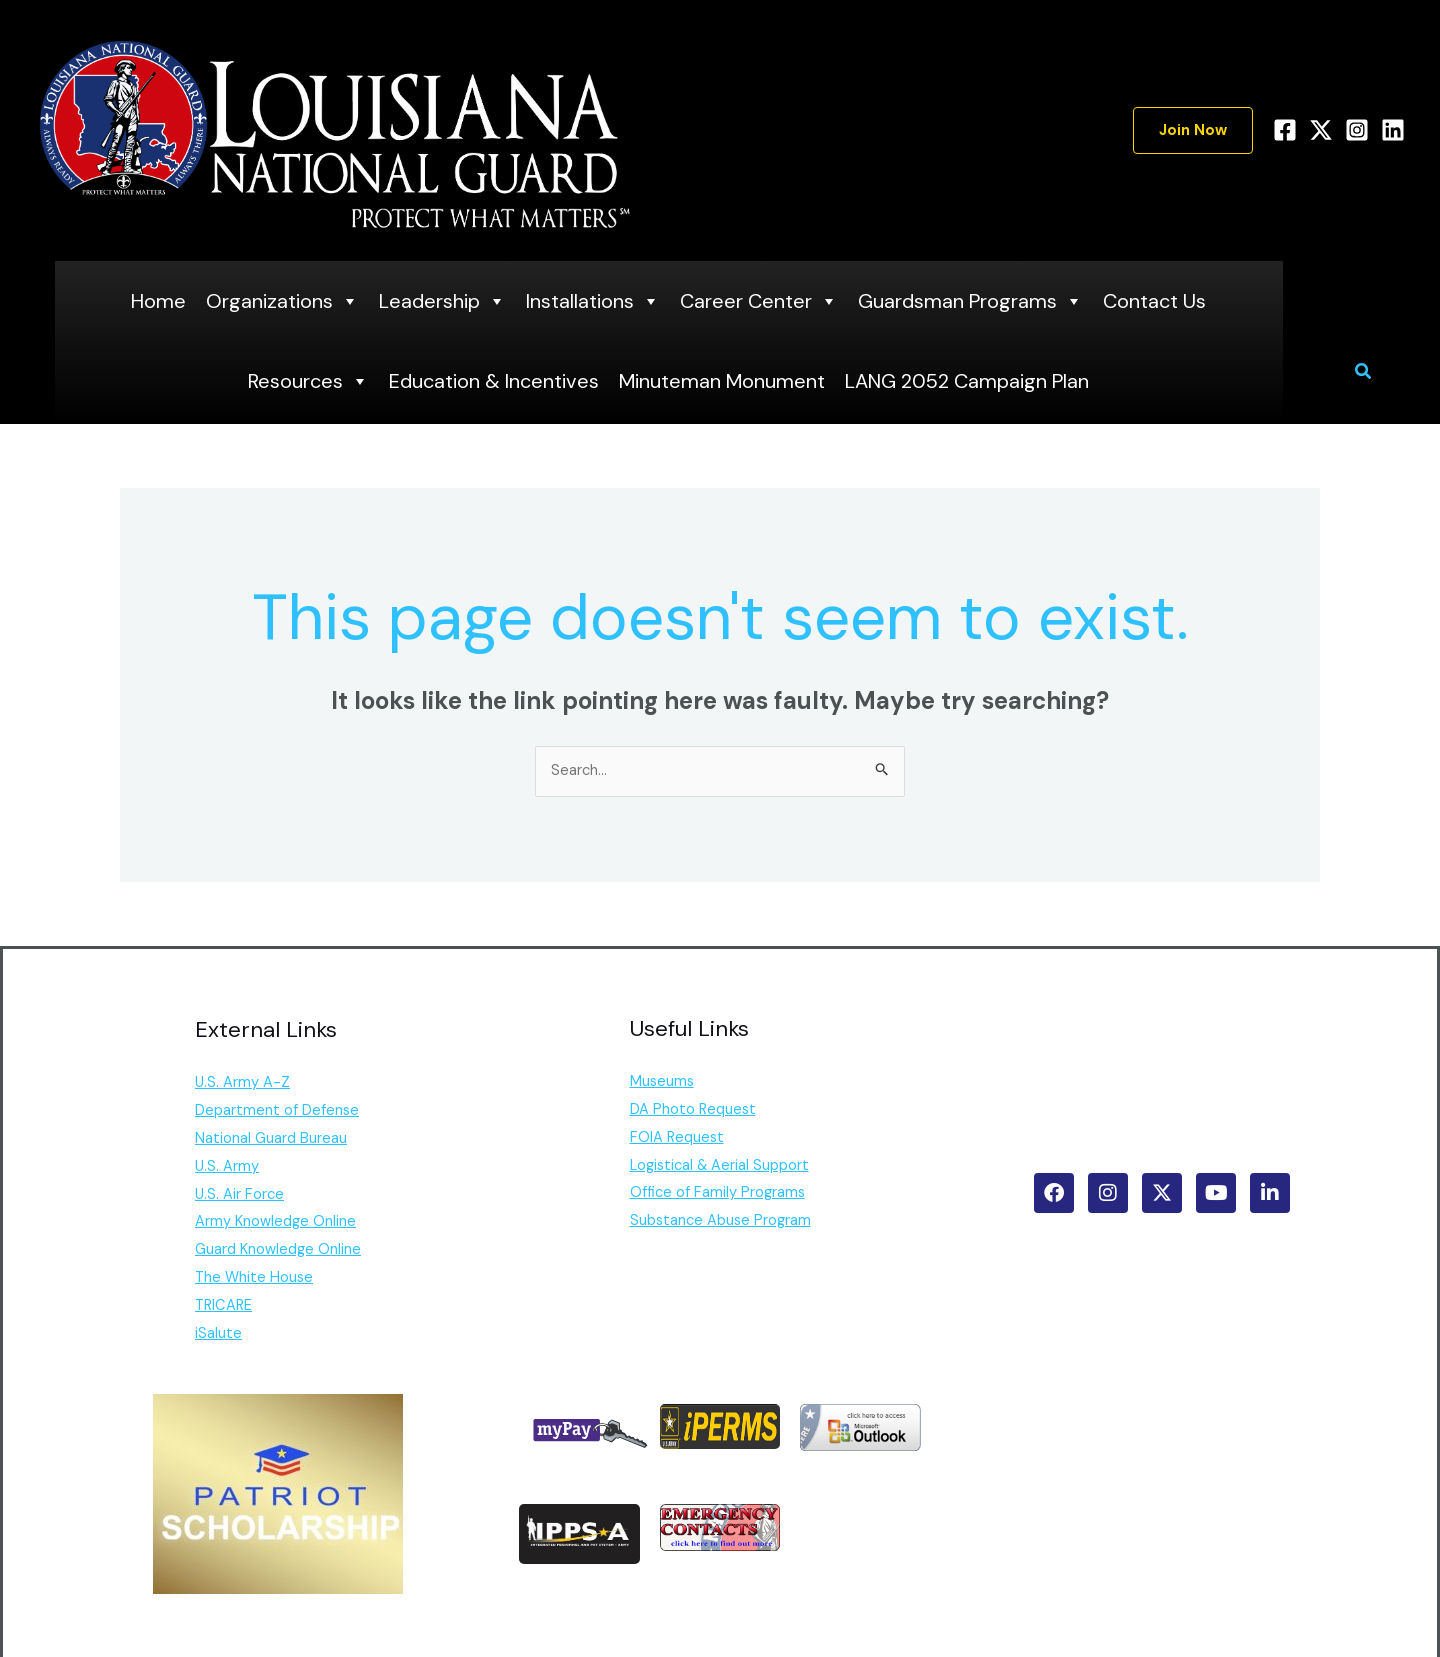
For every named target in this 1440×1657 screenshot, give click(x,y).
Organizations (282, 301)
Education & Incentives (494, 381)
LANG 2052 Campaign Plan (967, 381)
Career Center (759, 301)
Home (158, 301)
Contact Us (1154, 301)
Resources (308, 381)
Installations (593, 301)
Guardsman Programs (970, 301)
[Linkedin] (1393, 130)
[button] (1193, 130)
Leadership (442, 301)
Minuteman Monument (722, 381)
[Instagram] (1357, 130)
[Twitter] (1321, 130)
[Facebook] (1285, 130)
